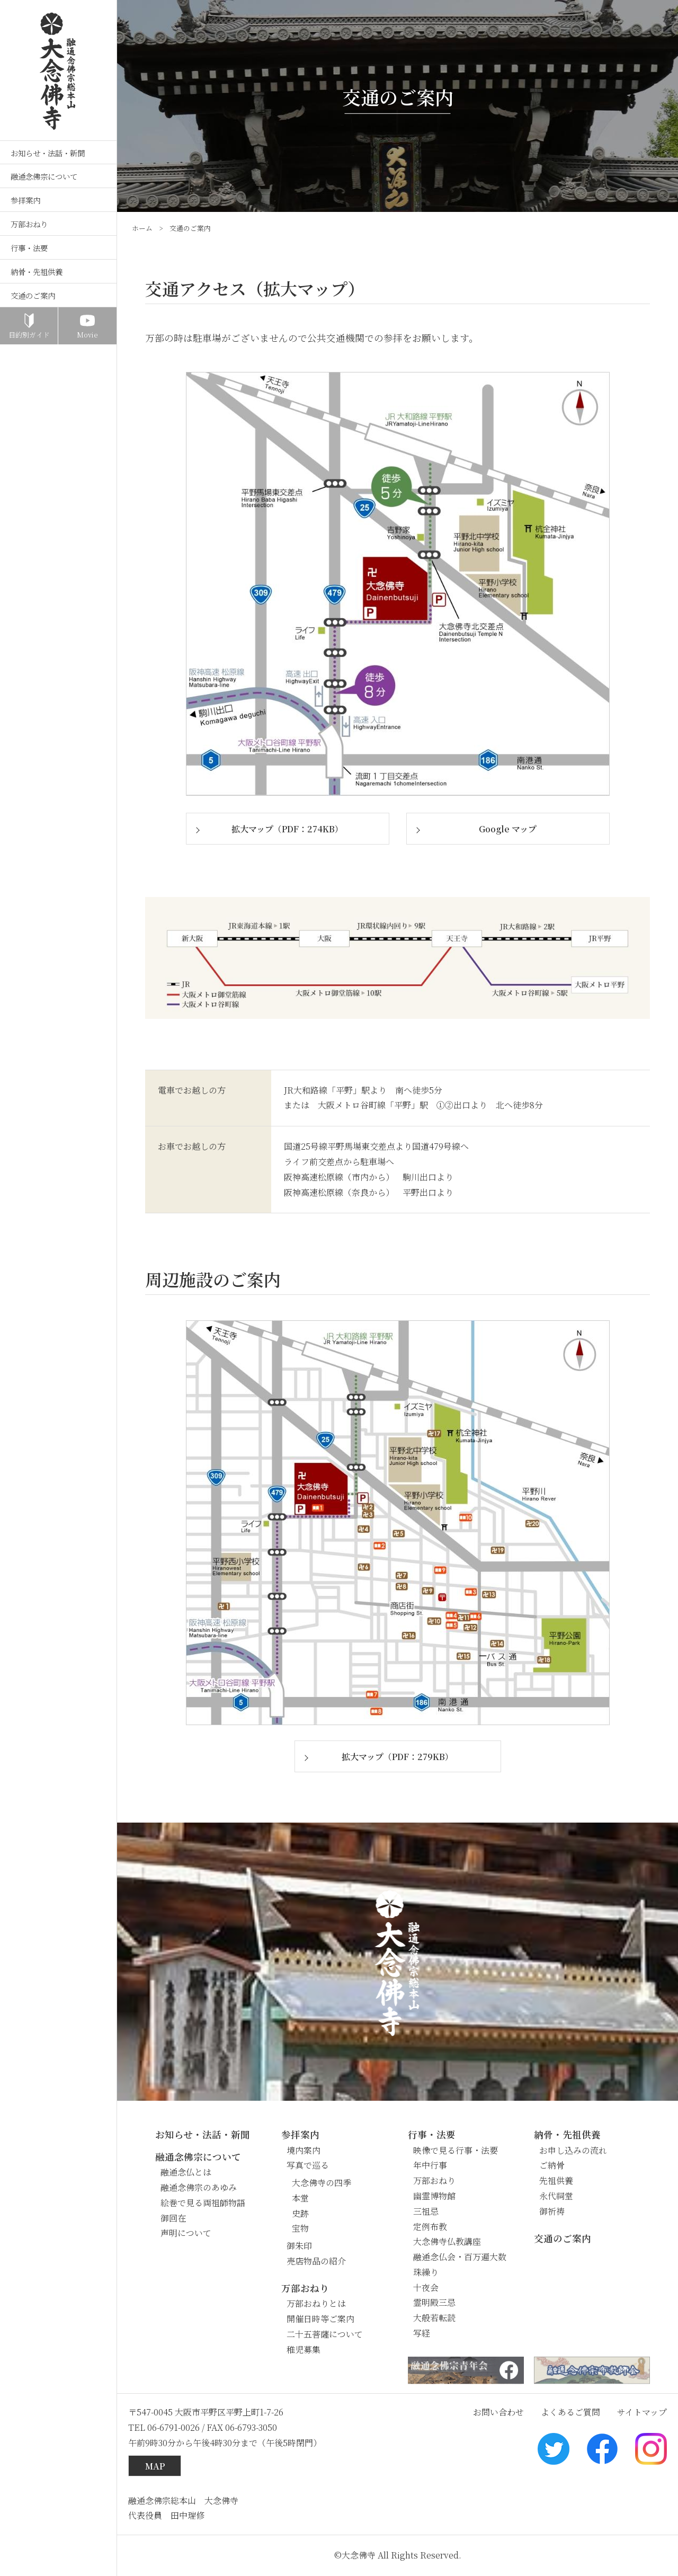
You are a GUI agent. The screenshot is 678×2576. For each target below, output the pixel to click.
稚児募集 (303, 2349)
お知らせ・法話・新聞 (48, 152)
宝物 (300, 2228)
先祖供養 (556, 2180)
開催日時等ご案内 (320, 2319)
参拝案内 (25, 200)
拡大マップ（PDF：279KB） (397, 1757)
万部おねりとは (316, 2303)
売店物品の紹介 (316, 2261)
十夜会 (426, 2287)
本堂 (300, 2198)
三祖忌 (426, 2211)
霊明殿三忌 (434, 2302)
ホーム (142, 228)
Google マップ (508, 829)
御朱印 (299, 2246)
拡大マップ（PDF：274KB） (287, 829)
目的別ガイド (29, 335)
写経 (421, 2333)
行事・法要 (29, 247)
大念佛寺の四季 (321, 2183)
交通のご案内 (33, 295)
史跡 (300, 2213)
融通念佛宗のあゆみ (198, 2187)
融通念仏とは (185, 2172)
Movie (87, 335)
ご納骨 (552, 2165)
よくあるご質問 (570, 2412)
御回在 (173, 2218)
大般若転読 (434, 2318)
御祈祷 (552, 2211)
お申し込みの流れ (573, 2150)
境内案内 (303, 2150)
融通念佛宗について (44, 176)
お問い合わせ (498, 2412)
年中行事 (430, 2165)
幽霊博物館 (434, 2196)
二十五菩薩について (325, 2334)
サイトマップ (642, 2412)
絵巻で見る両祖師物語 (202, 2203)
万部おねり (29, 223)
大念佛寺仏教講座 (447, 2241)
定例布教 (430, 2226)
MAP (155, 2466)
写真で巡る (308, 2165)
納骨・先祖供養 (37, 271)
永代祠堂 (556, 2196)
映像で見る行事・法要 (455, 2150)
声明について (185, 2233)
